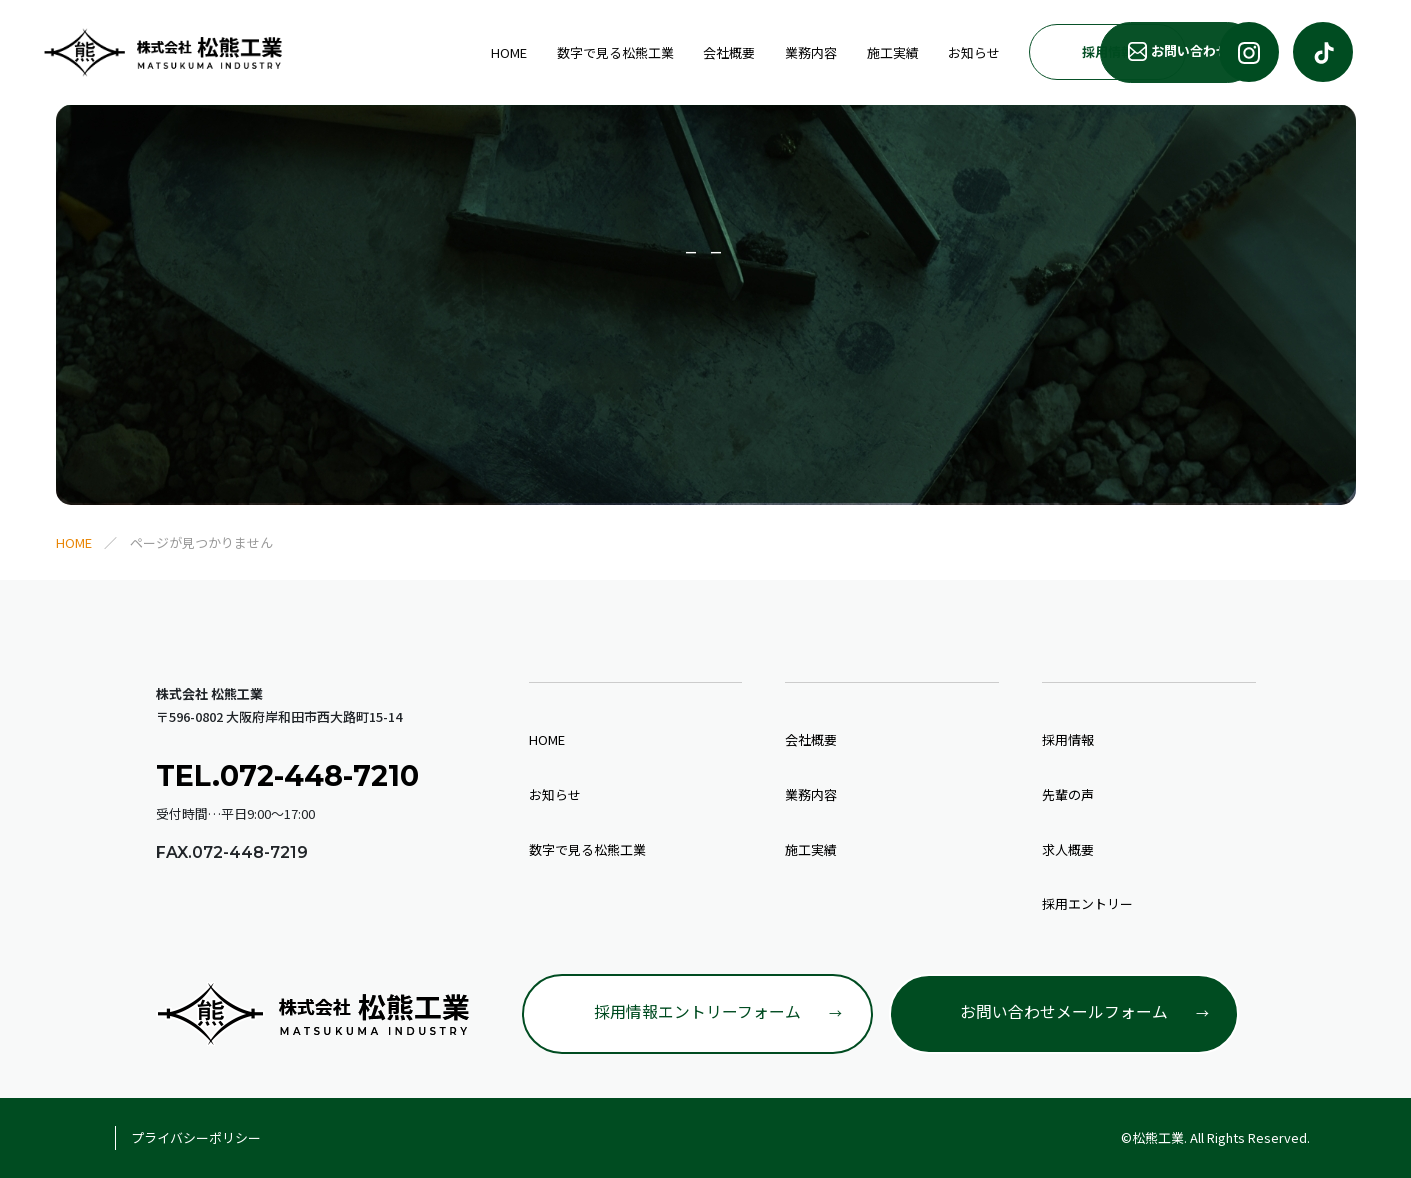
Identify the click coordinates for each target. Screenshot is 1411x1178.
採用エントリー (1087, 903)
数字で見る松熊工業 (459, 51)
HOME (355, 51)
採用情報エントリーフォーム (697, 1011)
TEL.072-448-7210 (289, 775)
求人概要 (1068, 849)
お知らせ (815, 51)
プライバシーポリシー (196, 1137)
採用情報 (950, 49)
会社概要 (573, 51)
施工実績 (735, 51)
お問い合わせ (1136, 51)
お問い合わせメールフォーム (1064, 1011)
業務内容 (654, 51)
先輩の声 (1068, 794)
